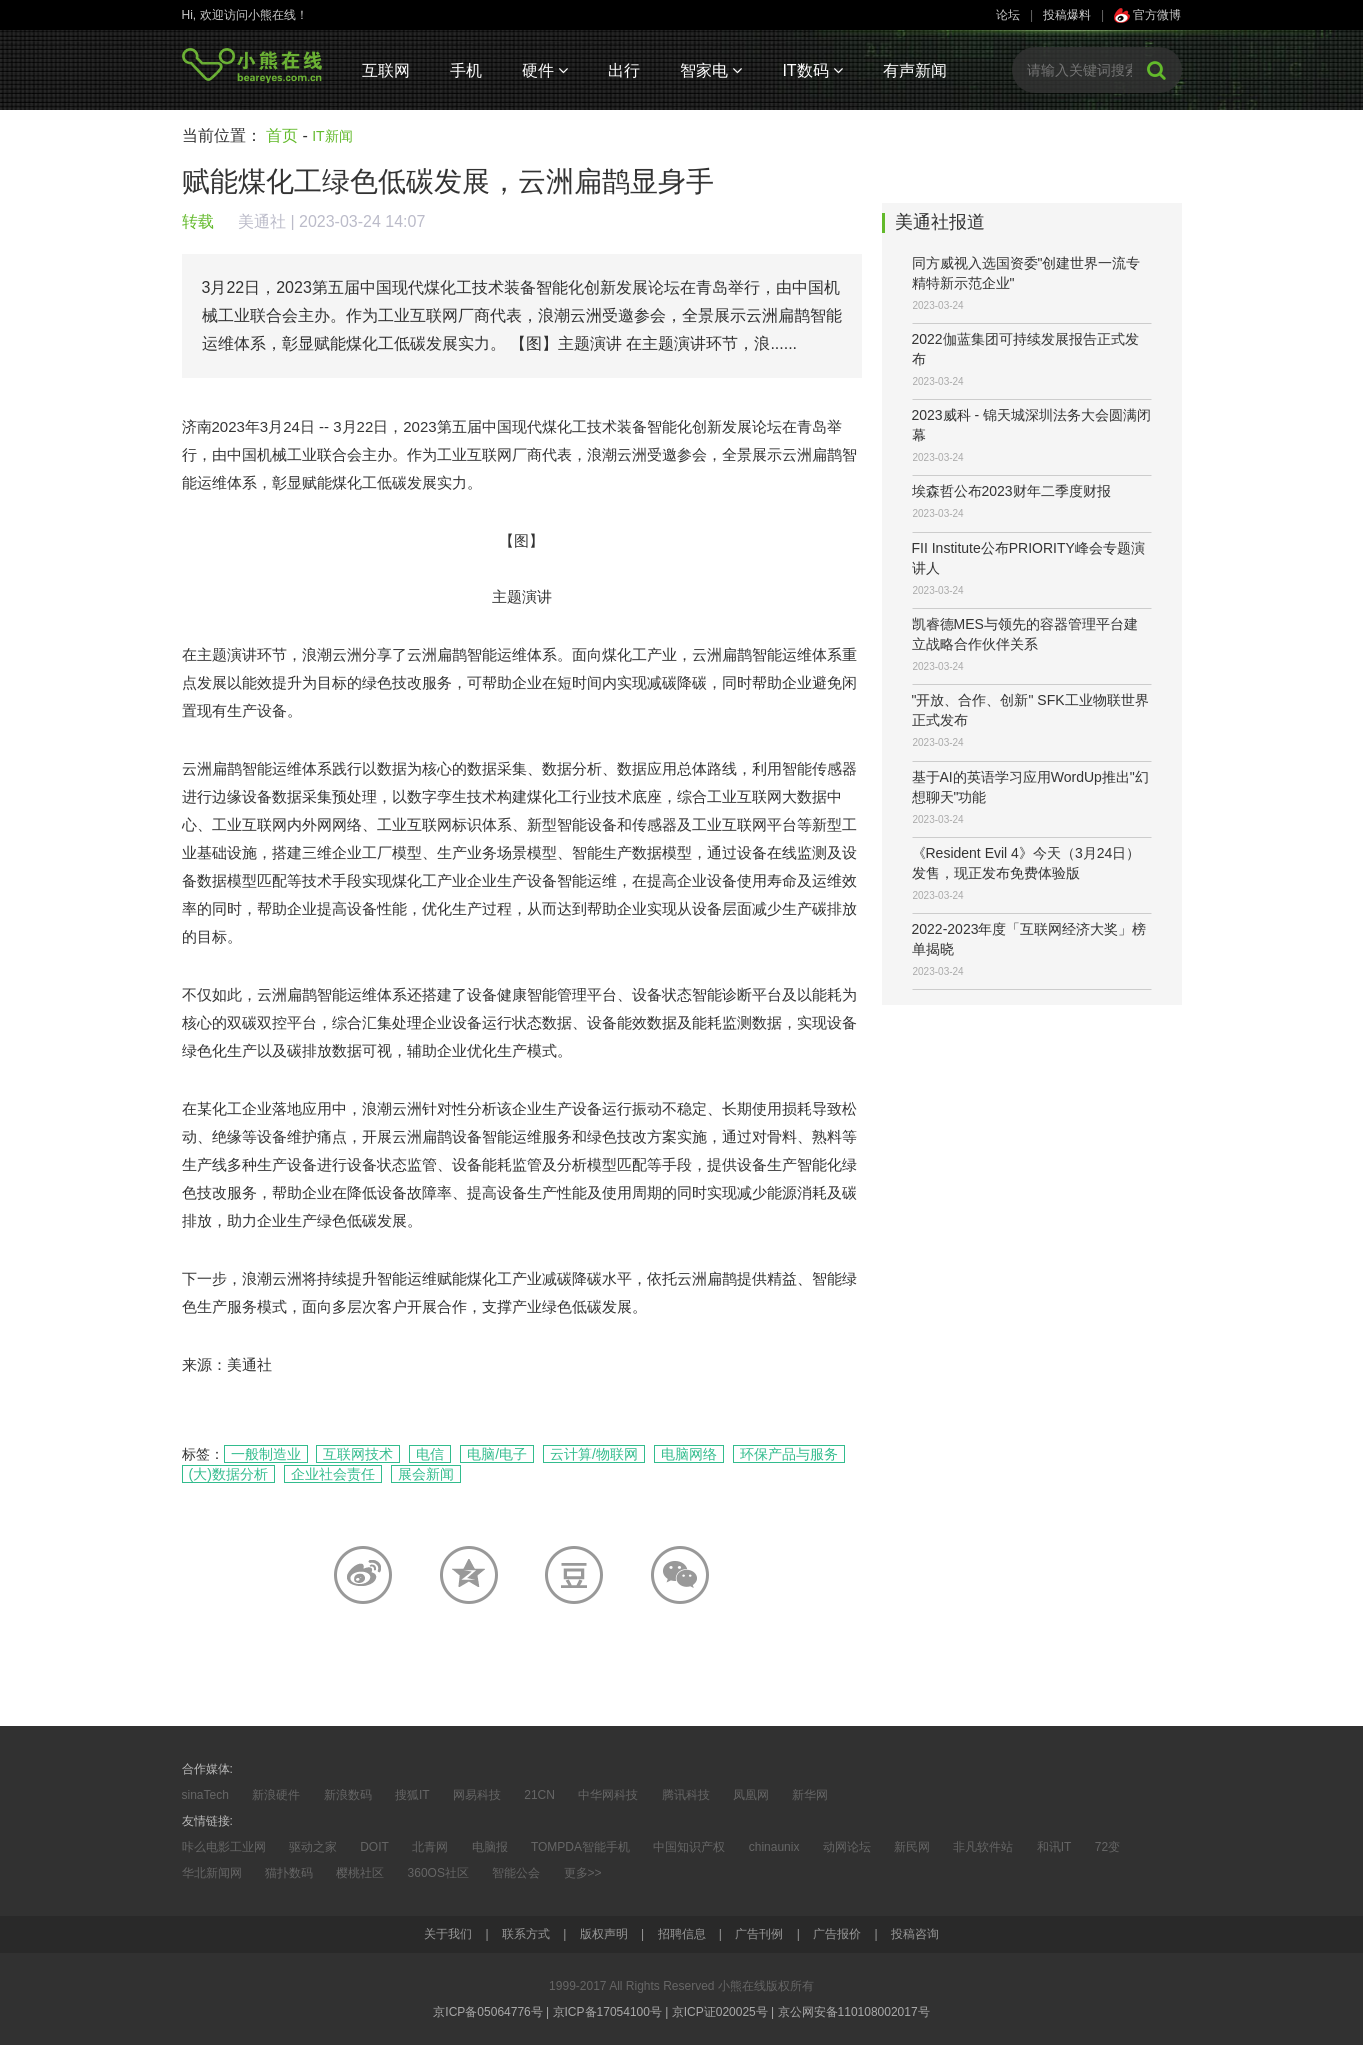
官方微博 (1147, 15)
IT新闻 (332, 136)
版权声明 (604, 1934)
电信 (430, 1454)
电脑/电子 (497, 1454)
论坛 (1008, 15)
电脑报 (490, 1847)
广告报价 (837, 1934)
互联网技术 (358, 1454)
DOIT (374, 1847)
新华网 (810, 1795)
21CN (539, 1795)
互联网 (386, 70)
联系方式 (526, 1934)
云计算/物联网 (594, 1454)
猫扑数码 (289, 1873)
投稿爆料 (1067, 15)
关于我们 (448, 1934)
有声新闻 (915, 70)
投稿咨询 (915, 1934)
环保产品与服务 (789, 1454)
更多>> (583, 1873)
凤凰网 (751, 1795)
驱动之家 (313, 1847)
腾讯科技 (686, 1795)
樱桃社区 (360, 1873)
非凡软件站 (983, 1847)
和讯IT (1054, 1847)
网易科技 (477, 1795)
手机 (466, 70)
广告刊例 (759, 1934)
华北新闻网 (212, 1873)
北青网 (430, 1847)
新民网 (912, 1847)
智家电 (711, 70)
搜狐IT (412, 1795)
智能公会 (516, 1873)
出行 (624, 70)
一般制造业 (266, 1454)
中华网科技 (608, 1795)
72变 (1107, 1847)
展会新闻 (426, 1474)
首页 (282, 135)
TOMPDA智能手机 (580, 1847)
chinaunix (774, 1847)
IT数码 (812, 70)
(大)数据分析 (228, 1474)
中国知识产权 (689, 1847)
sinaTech (205, 1795)
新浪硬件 (276, 1795)
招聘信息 (682, 1934)
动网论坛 (847, 1847)
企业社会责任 (333, 1474)
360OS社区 (438, 1873)
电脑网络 (689, 1454)
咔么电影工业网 (224, 1847)
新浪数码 (348, 1795)
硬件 (545, 70)
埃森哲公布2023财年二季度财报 (1011, 491)
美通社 (262, 221)
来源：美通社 (227, 1364)
